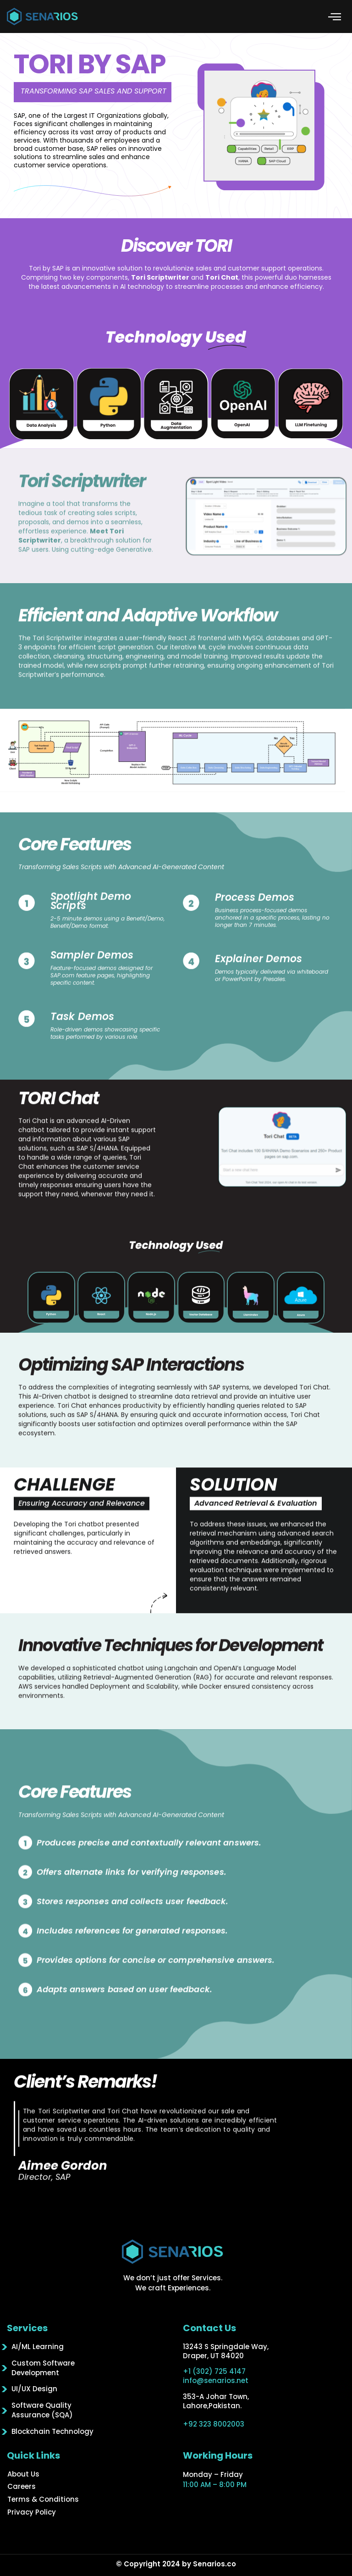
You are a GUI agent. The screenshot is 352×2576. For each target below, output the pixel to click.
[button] (334, 16)
